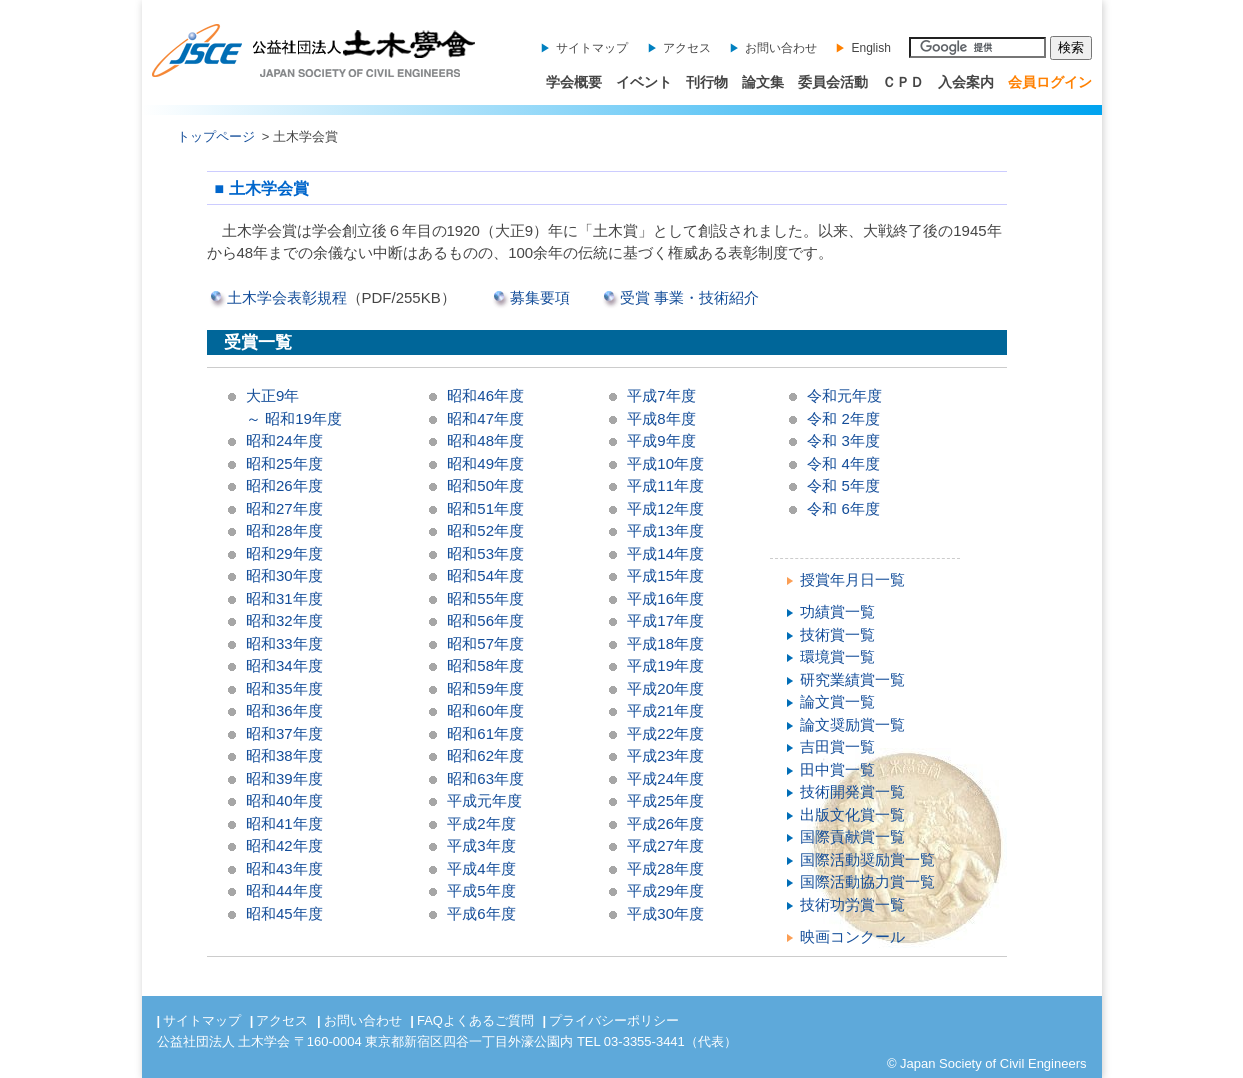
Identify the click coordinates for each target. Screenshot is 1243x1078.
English (870, 48)
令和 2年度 (843, 418)
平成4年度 (481, 868)
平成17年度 (665, 620)
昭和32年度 (284, 620)
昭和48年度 (485, 440)
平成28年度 (665, 868)
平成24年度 (665, 778)
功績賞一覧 (837, 611)
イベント (644, 82)
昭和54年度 (485, 575)
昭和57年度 (485, 643)
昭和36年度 (284, 710)
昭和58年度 (485, 665)
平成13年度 (665, 530)
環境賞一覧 (837, 656)
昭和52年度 (485, 530)
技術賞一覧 (837, 634)
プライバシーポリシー (614, 1020)
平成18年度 (665, 643)
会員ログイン (1050, 82)
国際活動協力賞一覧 (867, 881)
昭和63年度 (485, 778)
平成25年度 (665, 800)
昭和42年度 (284, 845)
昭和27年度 (284, 508)
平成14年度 (665, 553)
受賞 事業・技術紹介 (689, 297)
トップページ (216, 136)
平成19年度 (665, 665)
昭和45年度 (284, 913)
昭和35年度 (284, 688)
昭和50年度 (485, 485)
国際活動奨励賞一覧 (867, 859)
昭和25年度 (284, 463)
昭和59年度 (485, 688)
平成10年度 (665, 463)
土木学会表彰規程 (287, 297)
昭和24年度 (284, 440)
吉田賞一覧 (837, 746)
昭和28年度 (284, 530)
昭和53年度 (485, 553)
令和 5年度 (843, 485)
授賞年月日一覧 (852, 579)
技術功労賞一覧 (852, 904)
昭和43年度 (284, 868)
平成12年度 (665, 508)
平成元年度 (484, 800)
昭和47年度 (485, 418)
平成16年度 (665, 598)
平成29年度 (665, 890)
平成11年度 (665, 485)
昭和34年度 (284, 665)
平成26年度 (665, 823)
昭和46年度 (485, 395)
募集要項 (540, 297)
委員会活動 (833, 82)
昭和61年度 (485, 733)
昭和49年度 (485, 463)
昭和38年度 (284, 755)
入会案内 (966, 82)
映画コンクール (852, 936)
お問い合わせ (781, 48)
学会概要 (574, 82)
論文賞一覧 (837, 701)
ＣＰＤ (903, 82)
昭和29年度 (284, 553)
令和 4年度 (843, 463)
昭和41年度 (284, 823)
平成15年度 (665, 575)
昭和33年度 (284, 643)
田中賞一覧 (837, 769)
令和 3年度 (843, 440)
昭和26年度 (284, 485)
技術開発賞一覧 (852, 791)
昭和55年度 (485, 598)
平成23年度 (665, 755)
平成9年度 (661, 440)
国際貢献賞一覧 (852, 836)
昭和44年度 (284, 890)
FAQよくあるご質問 (475, 1020)
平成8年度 (661, 418)
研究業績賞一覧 (852, 679)
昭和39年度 (284, 778)
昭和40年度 (284, 800)
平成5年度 (481, 890)
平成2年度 (481, 823)
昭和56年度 (485, 620)
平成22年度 (665, 733)
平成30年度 (665, 913)
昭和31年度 (284, 598)
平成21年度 (665, 710)
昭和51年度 (485, 508)
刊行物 (707, 82)
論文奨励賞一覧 (852, 724)
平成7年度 (661, 395)
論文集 (763, 82)
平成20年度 (665, 688)
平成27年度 (665, 845)
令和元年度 (844, 395)
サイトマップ (592, 48)
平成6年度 (481, 913)
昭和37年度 (284, 733)
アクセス (687, 48)
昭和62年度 (485, 755)
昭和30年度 (284, 575)
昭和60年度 (485, 710)
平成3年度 (481, 845)
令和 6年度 (843, 508)
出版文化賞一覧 (852, 814)
